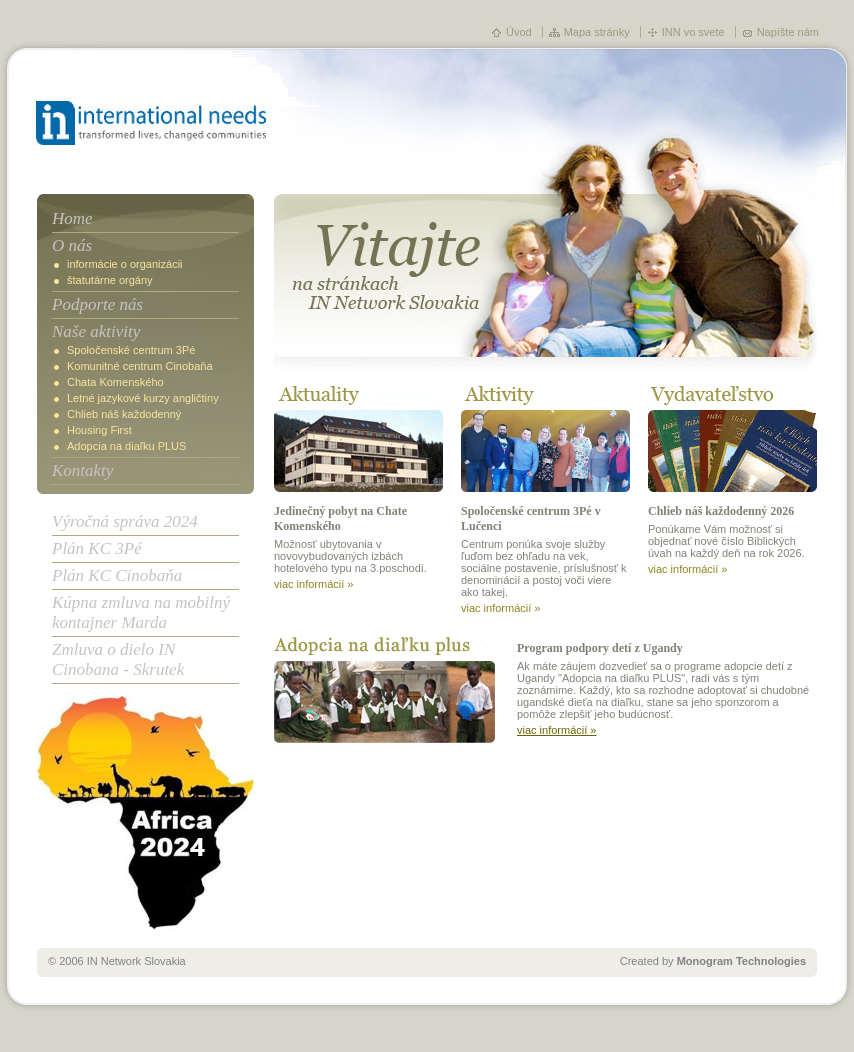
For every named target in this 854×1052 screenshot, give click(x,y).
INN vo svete (693, 32)
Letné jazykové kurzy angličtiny (143, 398)
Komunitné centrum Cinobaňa (140, 366)
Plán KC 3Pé (97, 548)
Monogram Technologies (741, 961)
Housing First (99, 430)
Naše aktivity (96, 331)
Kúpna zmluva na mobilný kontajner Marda (141, 612)
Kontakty (82, 470)
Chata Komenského (115, 382)
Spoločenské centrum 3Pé (131, 350)
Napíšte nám (788, 32)
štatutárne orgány (110, 280)
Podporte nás (97, 304)
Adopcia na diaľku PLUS (126, 446)
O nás (72, 245)
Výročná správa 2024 (125, 521)
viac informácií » (313, 584)
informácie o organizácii (125, 264)
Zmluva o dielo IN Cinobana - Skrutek (118, 659)
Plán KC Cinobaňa (117, 575)
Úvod (519, 32)
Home (72, 218)
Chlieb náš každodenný (124, 414)
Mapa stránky (597, 32)
